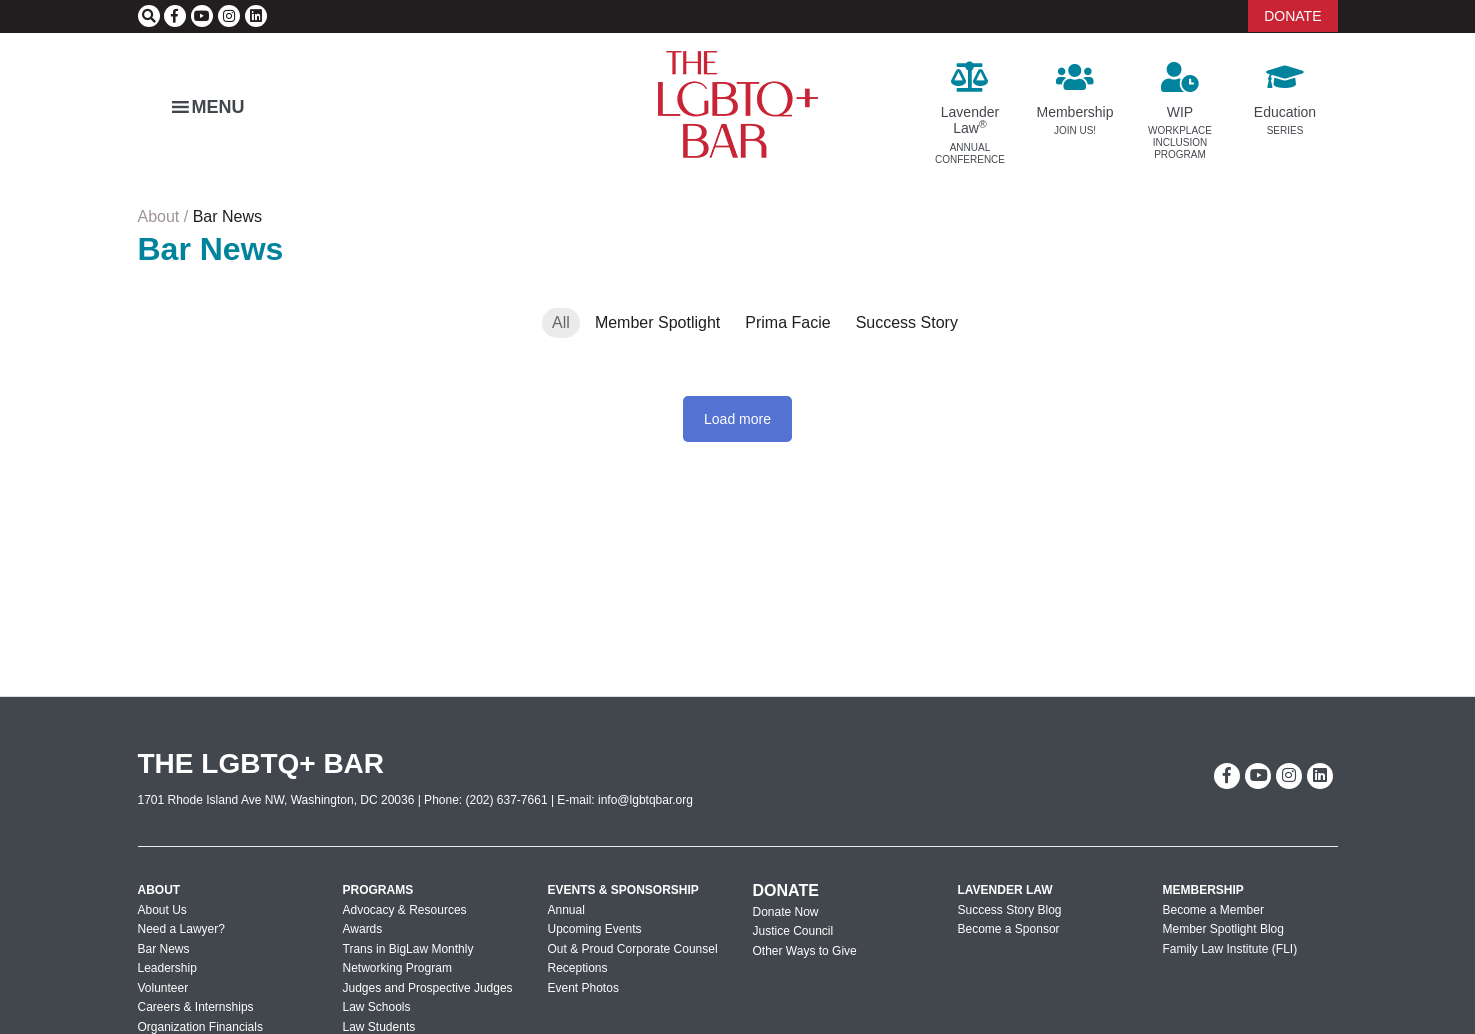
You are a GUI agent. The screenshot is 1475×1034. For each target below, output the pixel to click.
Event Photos (583, 988)
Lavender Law (1005, 890)
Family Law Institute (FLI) (1230, 949)
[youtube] (202, 16)
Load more (737, 419)
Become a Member (1213, 910)
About (159, 216)
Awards (363, 929)
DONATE (1292, 16)
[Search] (149, 16)
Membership (1203, 890)
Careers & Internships (196, 1007)
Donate (786, 890)
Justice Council (793, 931)
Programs (378, 890)
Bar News (164, 949)
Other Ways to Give (805, 951)
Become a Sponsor (1009, 929)
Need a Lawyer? (181, 929)
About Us (162, 910)
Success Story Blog (1010, 910)
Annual (566, 910)
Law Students (379, 1027)
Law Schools (377, 1007)
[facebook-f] (175, 16)
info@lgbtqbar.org (645, 800)
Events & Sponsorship (623, 890)
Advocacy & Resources (405, 910)
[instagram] (229, 16)
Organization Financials (200, 1027)
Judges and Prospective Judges (428, 988)
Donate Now (786, 912)
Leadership (167, 968)
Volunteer (163, 988)
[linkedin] (256, 16)
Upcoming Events (595, 929)
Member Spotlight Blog (1223, 929)
